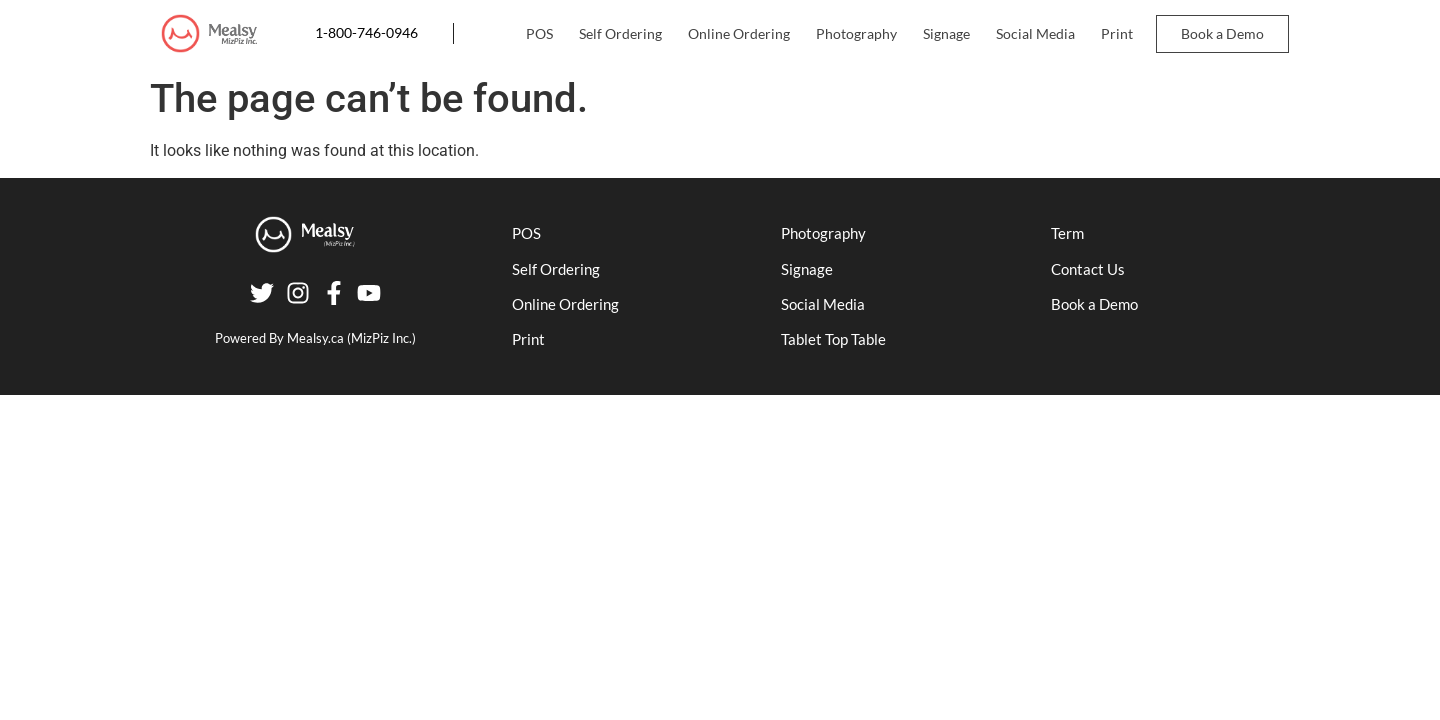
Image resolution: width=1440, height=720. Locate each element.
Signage (946, 33)
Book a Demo (1222, 33)
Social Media (1035, 33)
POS (539, 33)
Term (1067, 233)
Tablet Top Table (833, 339)
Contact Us (1088, 269)
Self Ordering (620, 33)
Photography (856, 33)
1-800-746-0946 (366, 33)
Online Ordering (739, 33)
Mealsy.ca (315, 338)
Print (1117, 33)
